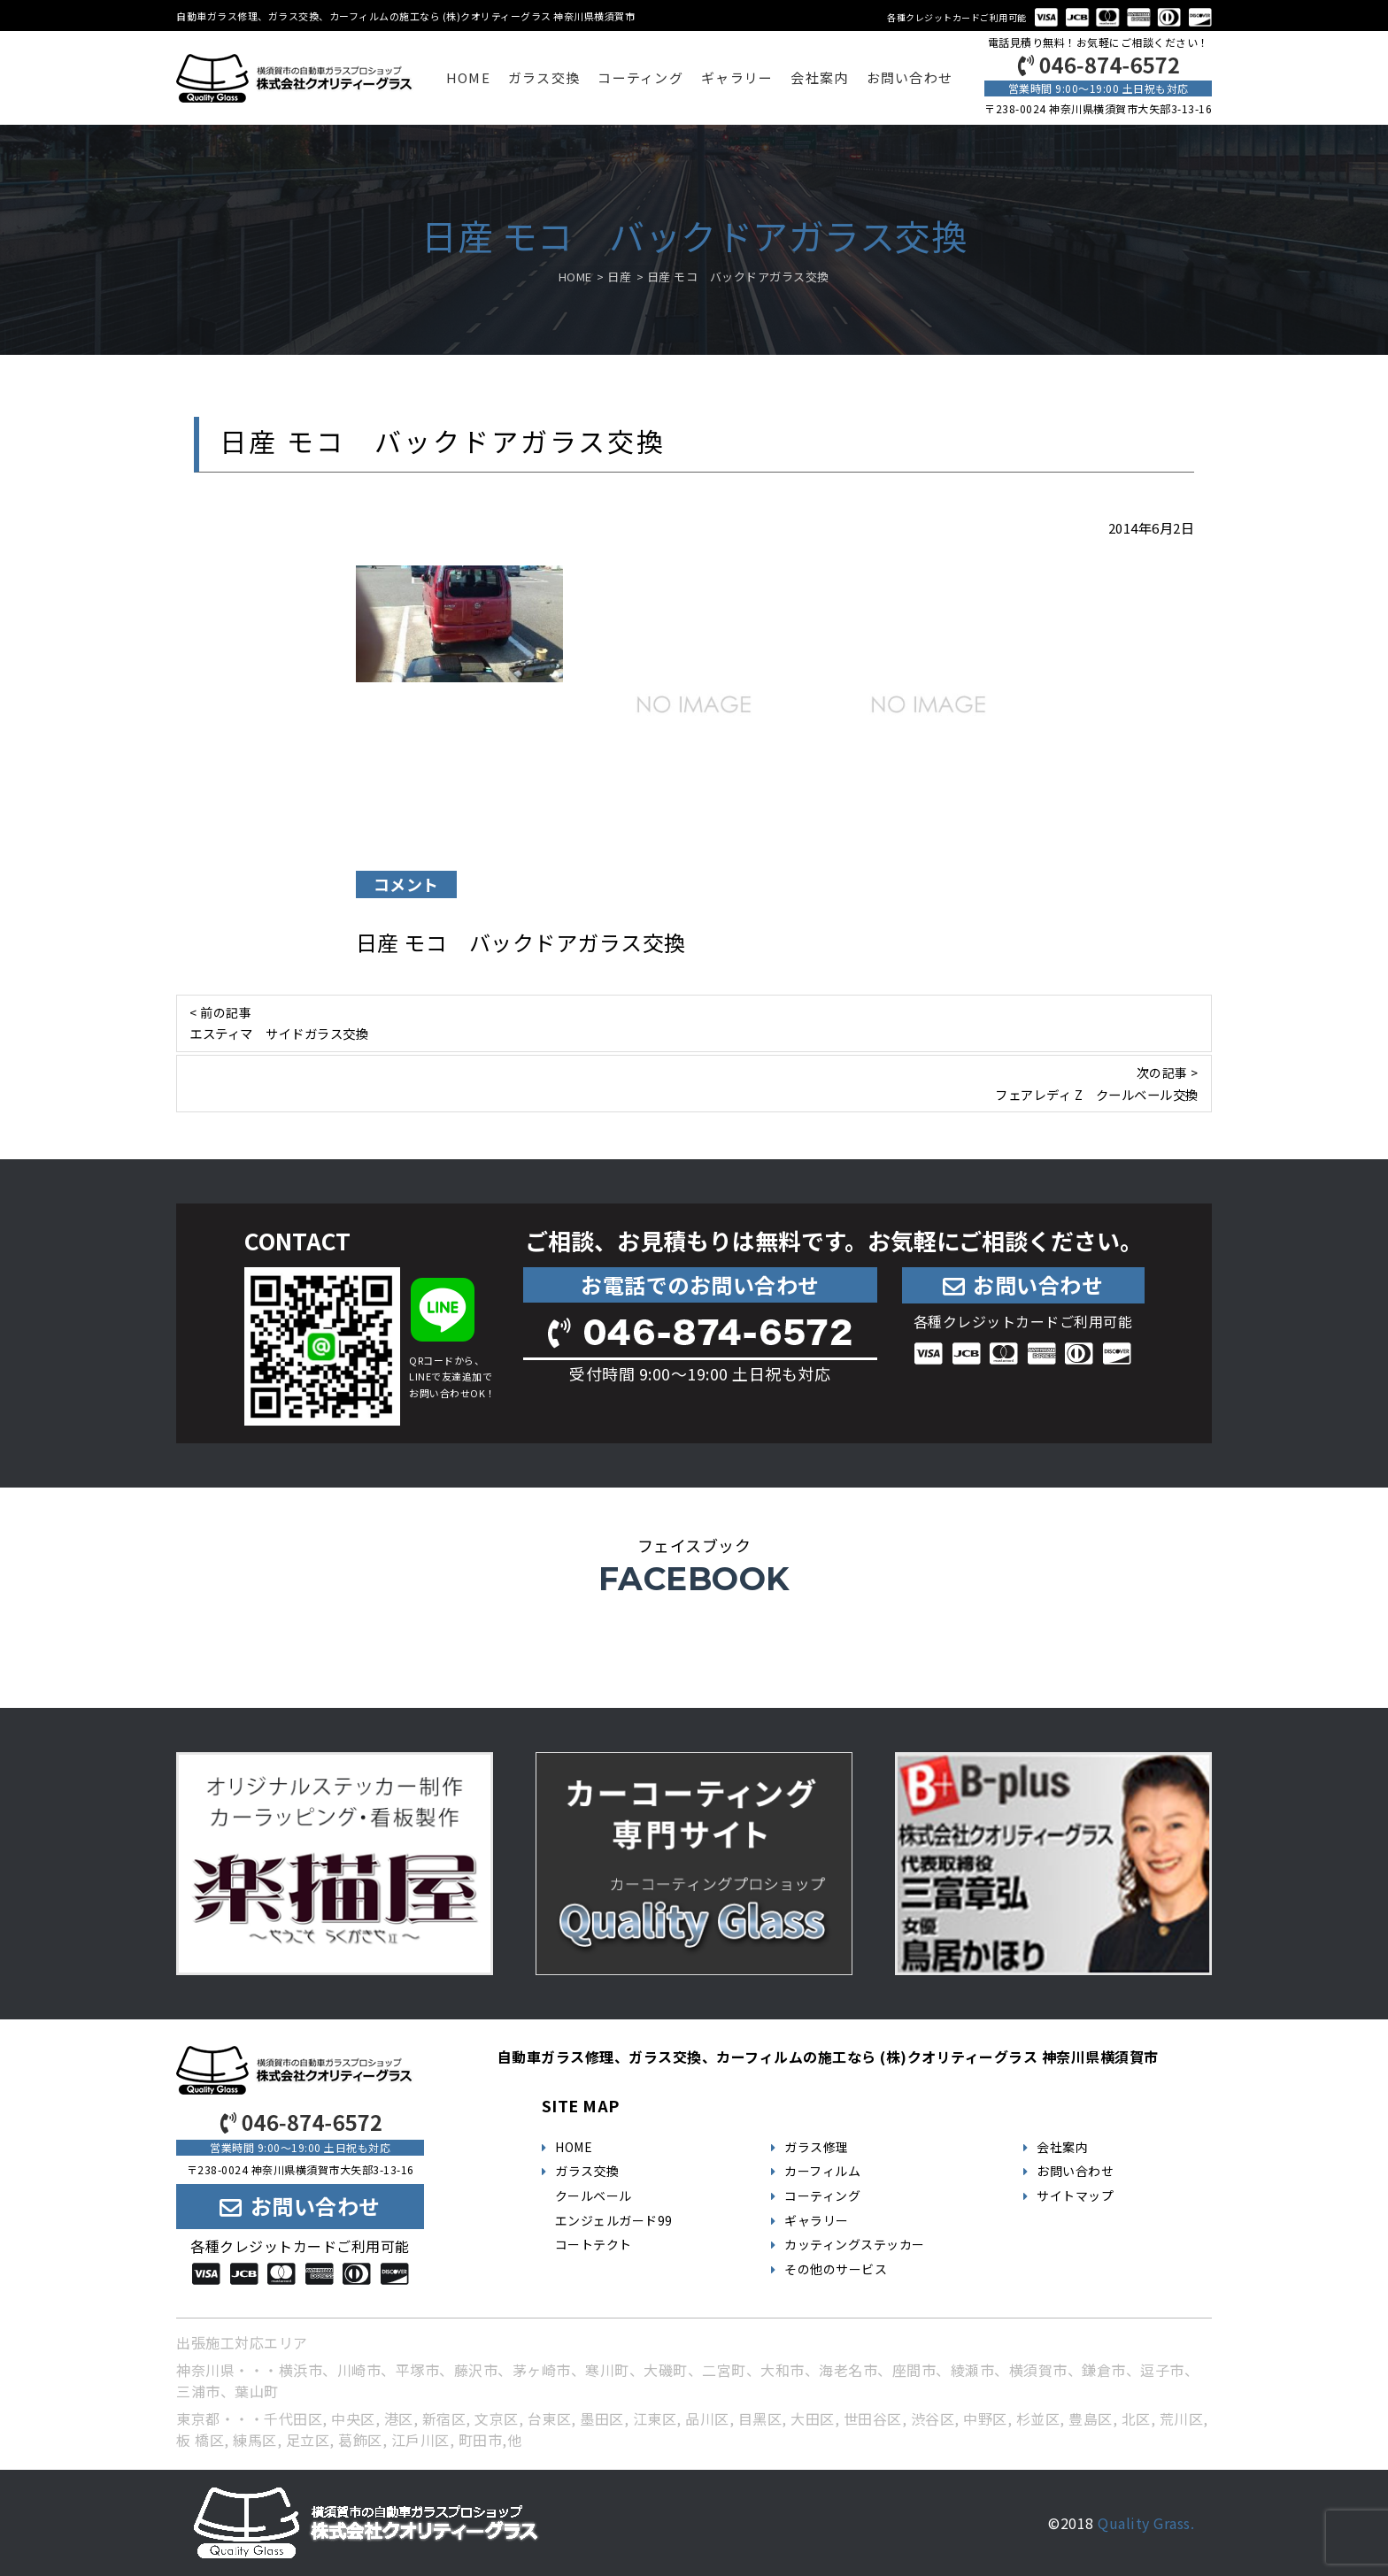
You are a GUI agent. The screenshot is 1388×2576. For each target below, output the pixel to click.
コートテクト (593, 2244)
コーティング (640, 77)
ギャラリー (737, 77)
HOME (468, 77)
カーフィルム (822, 2171)
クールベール (593, 2195)
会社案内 (819, 77)
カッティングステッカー (854, 2244)
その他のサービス (835, 2269)
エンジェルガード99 (614, 2220)
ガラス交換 (544, 77)
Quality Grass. (1146, 2523)
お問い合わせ (910, 77)
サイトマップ (1075, 2195)
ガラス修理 (816, 2147)
